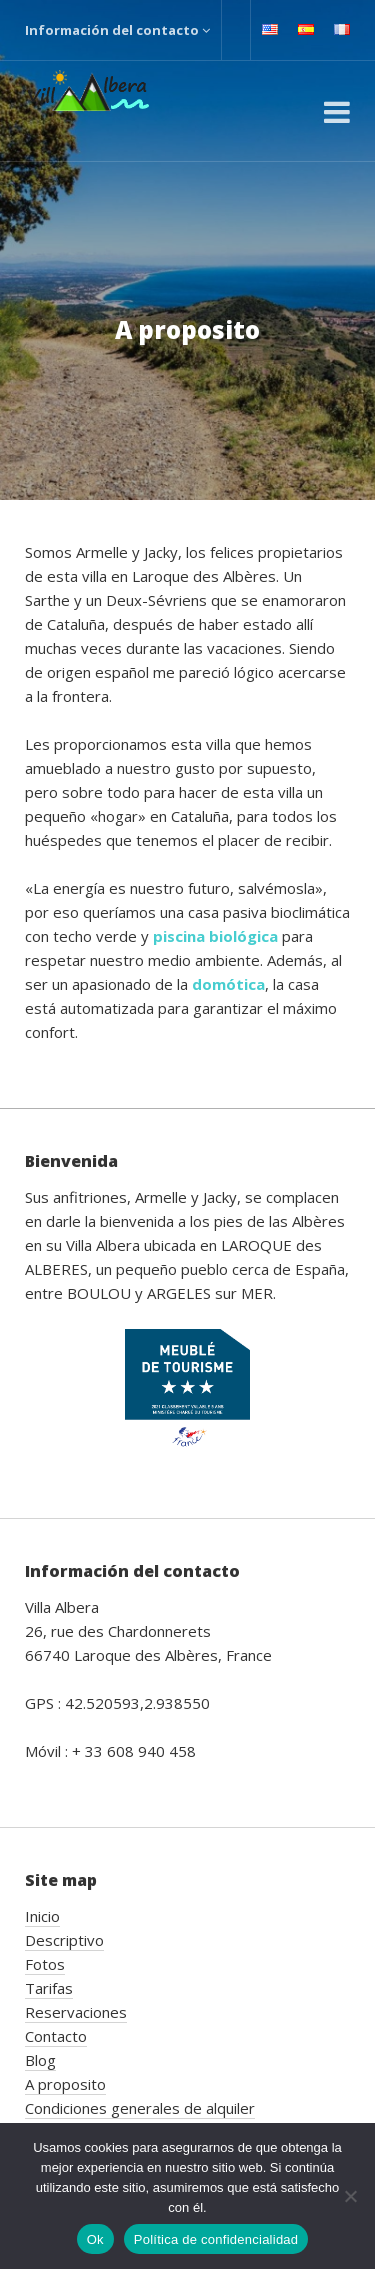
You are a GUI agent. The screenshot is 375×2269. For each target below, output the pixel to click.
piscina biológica (215, 936)
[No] (350, 2196)
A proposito (65, 2084)
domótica (228, 984)
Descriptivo (64, 1940)
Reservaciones (76, 2012)
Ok (95, 2239)
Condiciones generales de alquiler (140, 2108)
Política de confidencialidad (216, 2239)
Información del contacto (117, 30)
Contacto (56, 2036)
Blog (40, 2060)
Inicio (42, 1916)
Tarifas (49, 1988)
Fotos (45, 1964)
